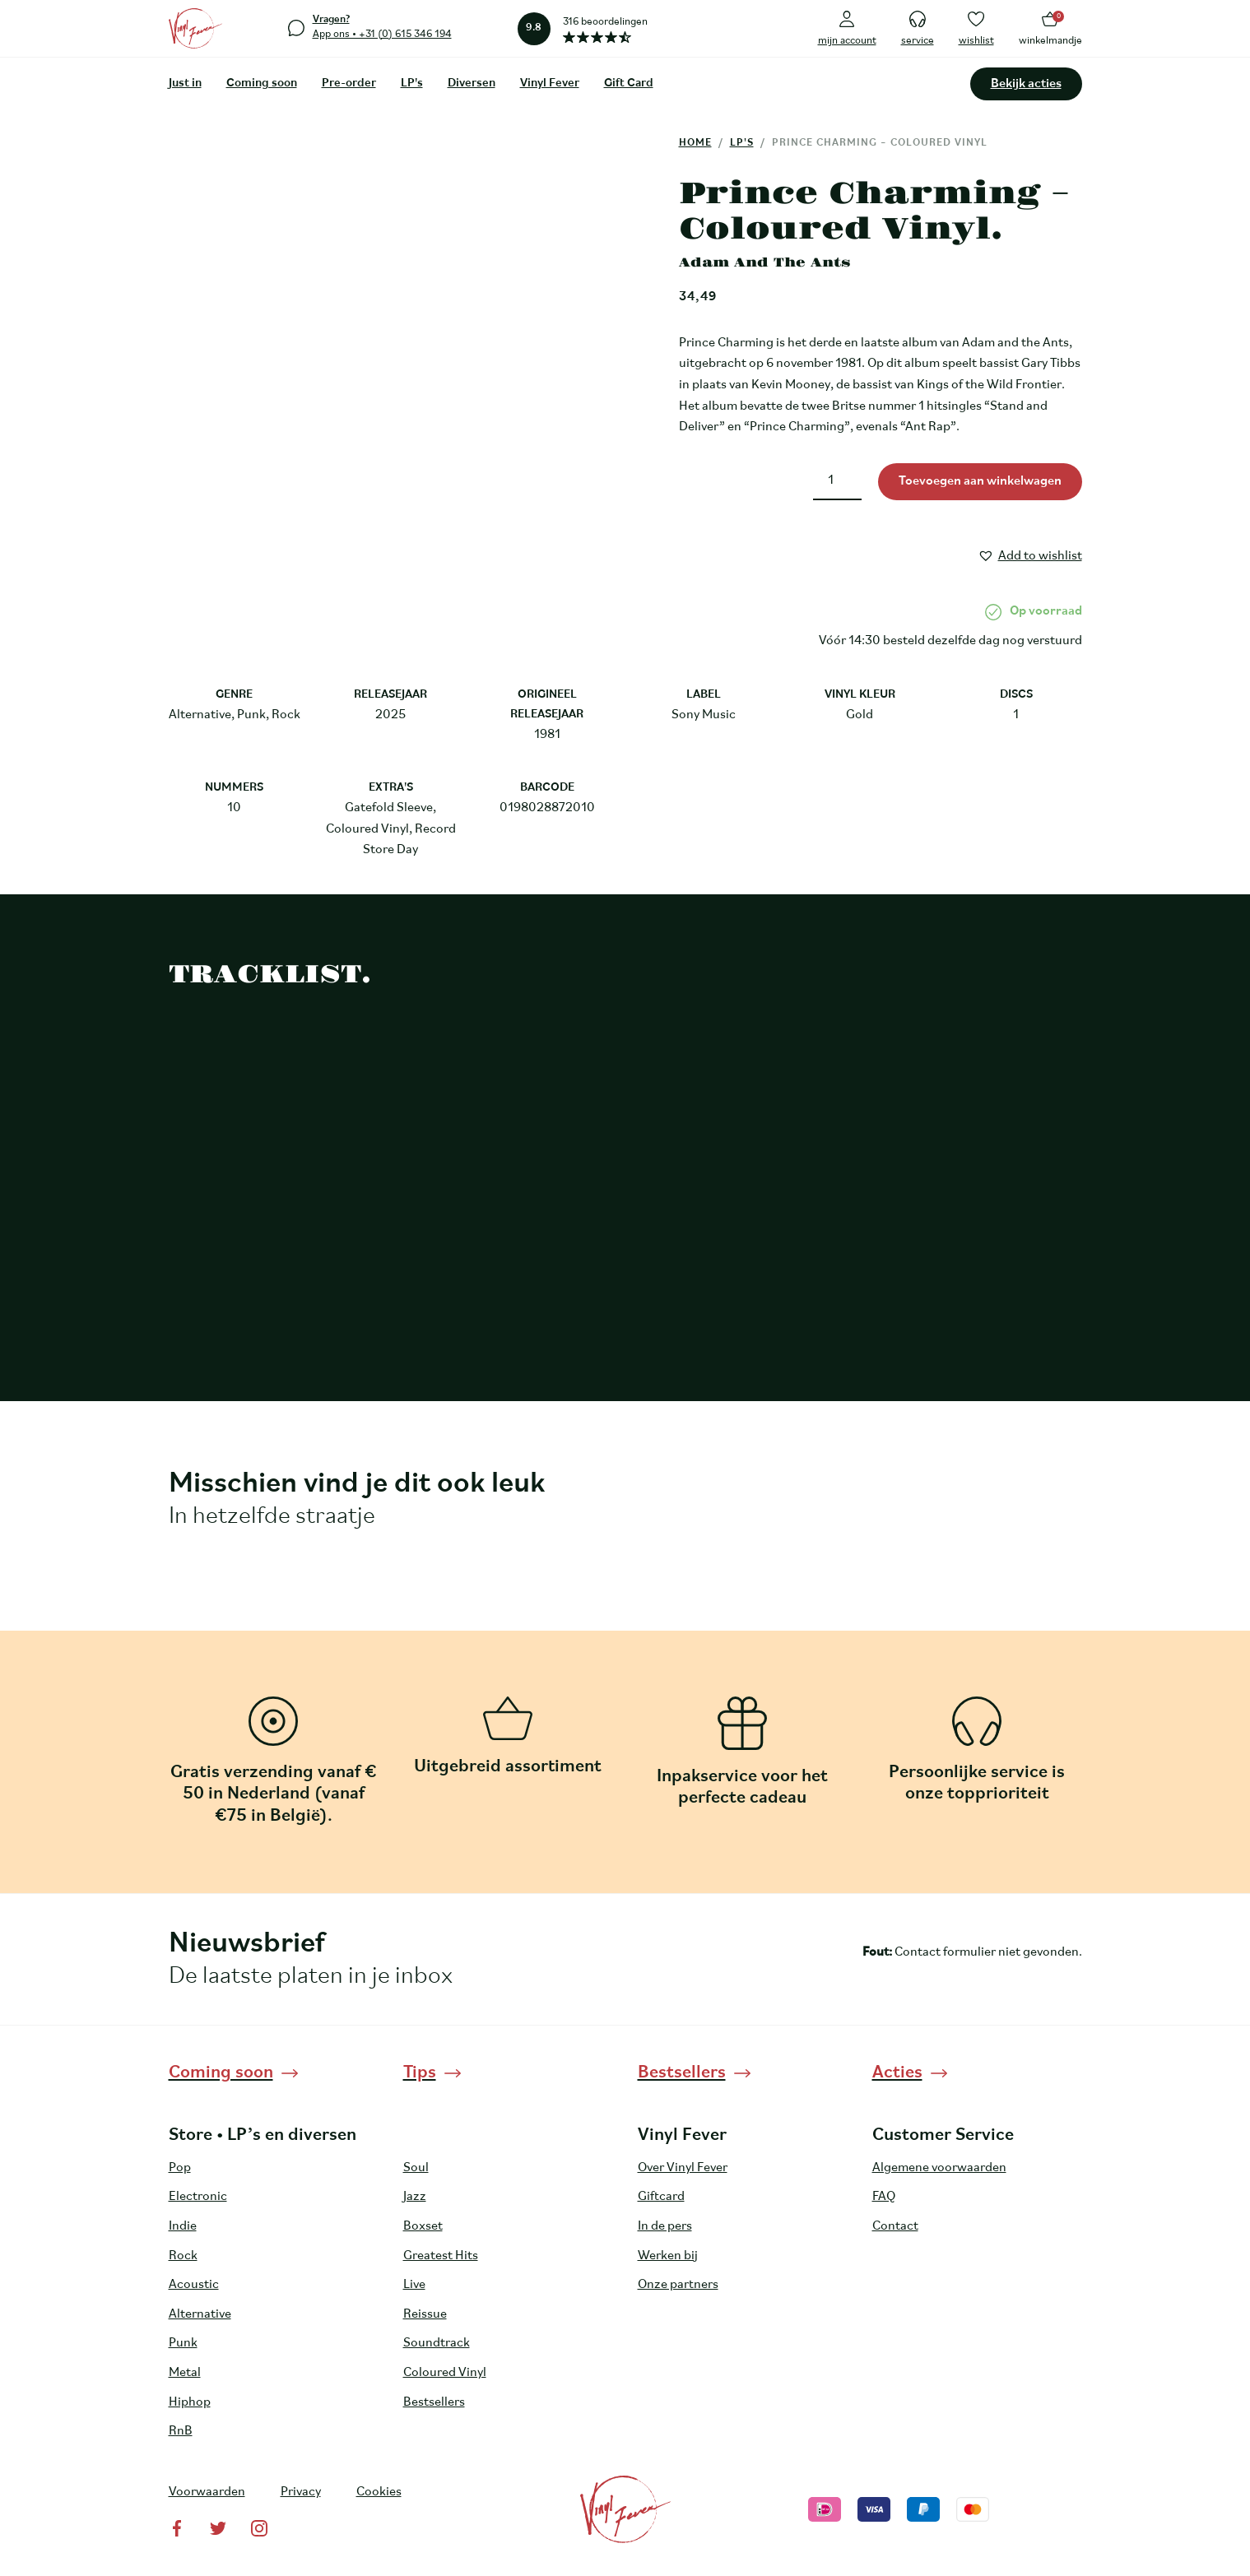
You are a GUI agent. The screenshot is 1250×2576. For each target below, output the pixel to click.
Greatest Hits (440, 2256)
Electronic (198, 2196)
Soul (416, 2168)
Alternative (200, 2314)
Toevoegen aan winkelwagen (980, 481)
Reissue (425, 2314)
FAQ (883, 2196)
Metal (185, 2372)
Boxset (423, 2226)
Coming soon (261, 83)
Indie (183, 2226)
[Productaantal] (837, 481)
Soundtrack (436, 2343)
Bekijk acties (1026, 84)
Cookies (379, 2492)
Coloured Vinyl (444, 2372)
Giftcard (661, 2196)
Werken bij (668, 2256)
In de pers (665, 2226)
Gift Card (628, 83)
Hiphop (190, 2402)
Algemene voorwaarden (939, 2168)
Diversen (471, 83)
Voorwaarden (207, 2492)
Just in (185, 83)
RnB (181, 2431)
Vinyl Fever (549, 83)
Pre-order (349, 83)
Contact (895, 2226)
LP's (412, 83)
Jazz (414, 2196)
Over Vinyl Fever (682, 2168)
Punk (183, 2343)
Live (414, 2284)
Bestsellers (434, 2402)
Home (695, 142)
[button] (1030, 553)
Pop (180, 2168)
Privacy (301, 2492)
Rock (183, 2256)
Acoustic (194, 2284)
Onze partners (678, 2284)
